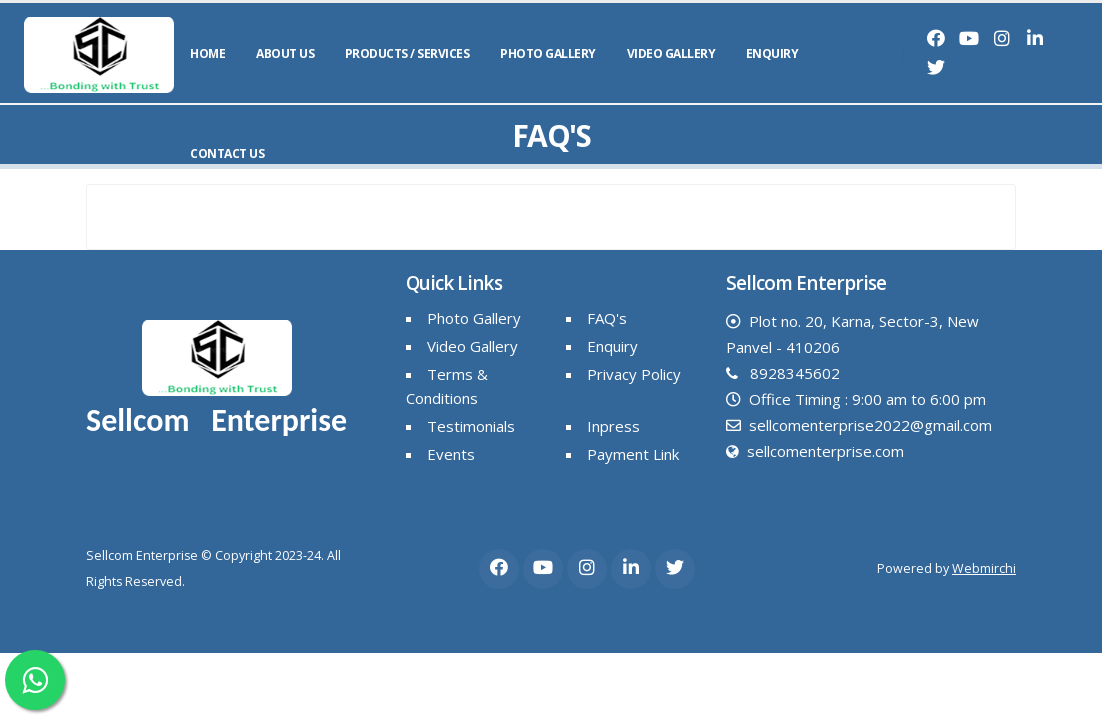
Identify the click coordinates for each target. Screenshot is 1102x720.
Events (451, 454)
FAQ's (607, 318)
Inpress (613, 426)
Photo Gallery (548, 53)
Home (207, 53)
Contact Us (227, 153)
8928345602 (795, 373)
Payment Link (633, 454)
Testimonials (471, 426)
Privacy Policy (634, 374)
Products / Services (407, 53)
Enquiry (772, 53)
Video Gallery (671, 53)
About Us (285, 53)
